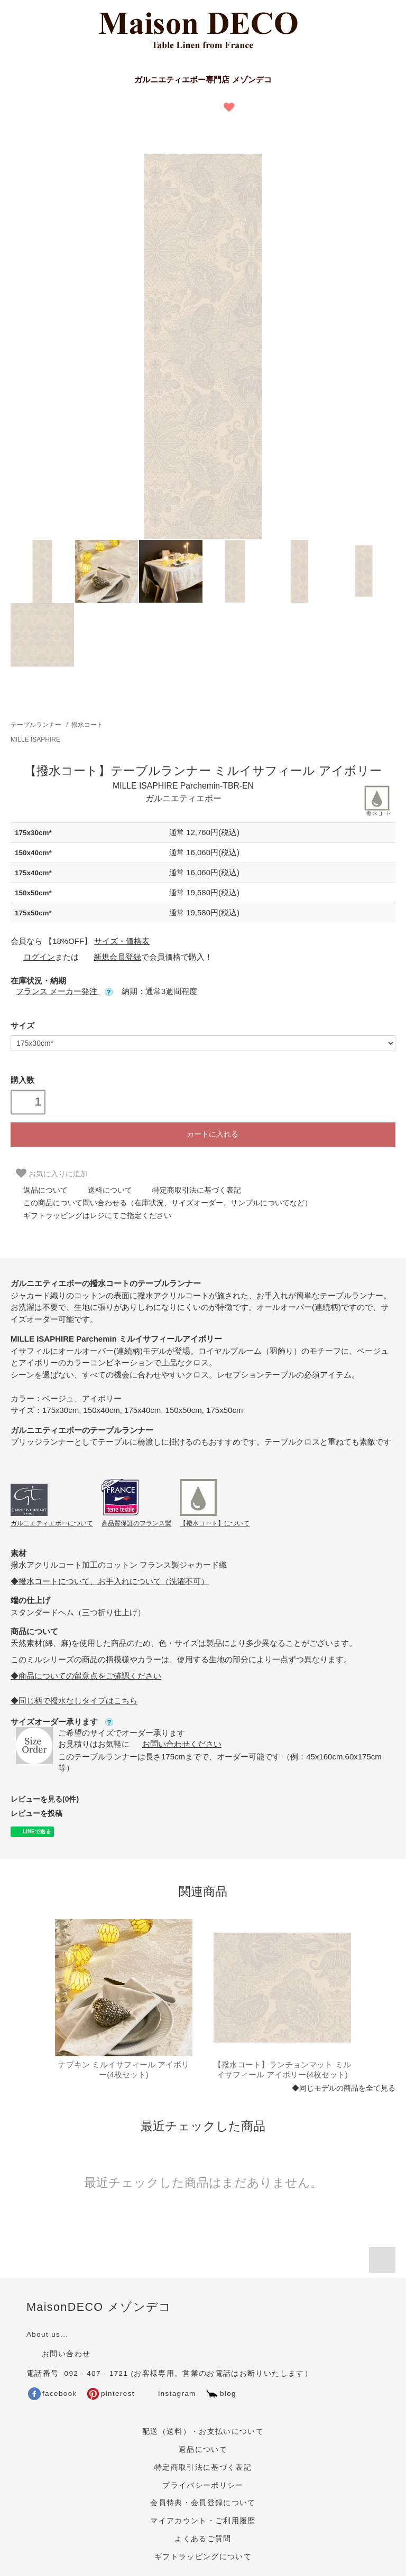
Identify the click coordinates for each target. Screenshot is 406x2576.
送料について (103, 1190)
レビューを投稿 (36, 1813)
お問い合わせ (58, 2354)
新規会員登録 (111, 956)
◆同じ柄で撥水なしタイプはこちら (74, 1700)
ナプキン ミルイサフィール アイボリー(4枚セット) (123, 2069)
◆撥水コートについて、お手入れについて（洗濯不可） (110, 1581)
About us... (47, 2334)
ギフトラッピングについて (203, 2557)
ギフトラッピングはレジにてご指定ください (91, 1215)
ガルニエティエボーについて (52, 1523)
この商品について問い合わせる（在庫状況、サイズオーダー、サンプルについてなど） (161, 1202)
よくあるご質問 (202, 2539)
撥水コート (87, 724)
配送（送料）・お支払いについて (203, 2432)
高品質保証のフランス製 (136, 1523)
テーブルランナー (36, 724)
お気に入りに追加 (52, 1173)
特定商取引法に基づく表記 (190, 1190)
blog (221, 2393)
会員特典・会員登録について (203, 2503)
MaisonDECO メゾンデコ (99, 2306)
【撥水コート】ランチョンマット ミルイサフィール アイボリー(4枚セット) (282, 2069)
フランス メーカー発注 (64, 991)
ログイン (33, 956)
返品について (39, 1190)
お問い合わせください (176, 1743)
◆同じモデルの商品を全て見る (343, 2088)
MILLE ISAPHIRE (35, 739)
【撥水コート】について (215, 1523)
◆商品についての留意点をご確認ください (86, 1675)
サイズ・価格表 (122, 940)
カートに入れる (203, 1133)
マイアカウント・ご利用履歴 (203, 2521)
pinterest (111, 2393)
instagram (169, 2393)
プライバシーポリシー (203, 2485)
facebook (52, 2393)
